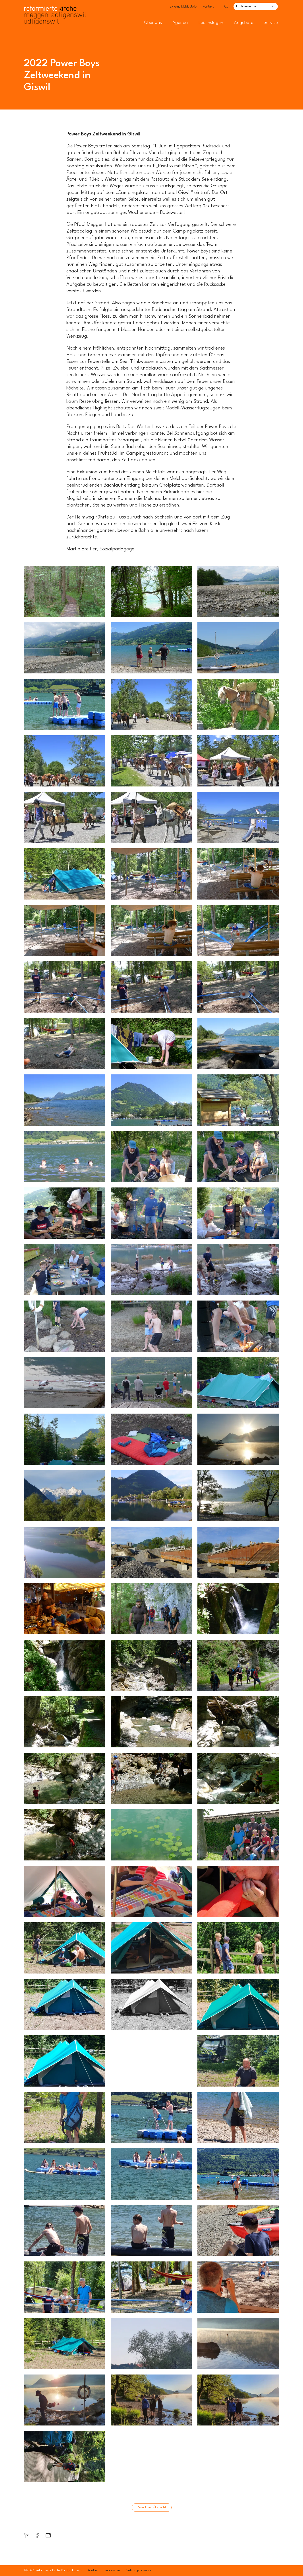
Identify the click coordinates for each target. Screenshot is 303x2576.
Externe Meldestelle (183, 6)
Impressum (112, 2570)
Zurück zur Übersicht (151, 2507)
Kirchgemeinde (246, 6)
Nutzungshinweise (138, 2570)
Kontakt (208, 6)
